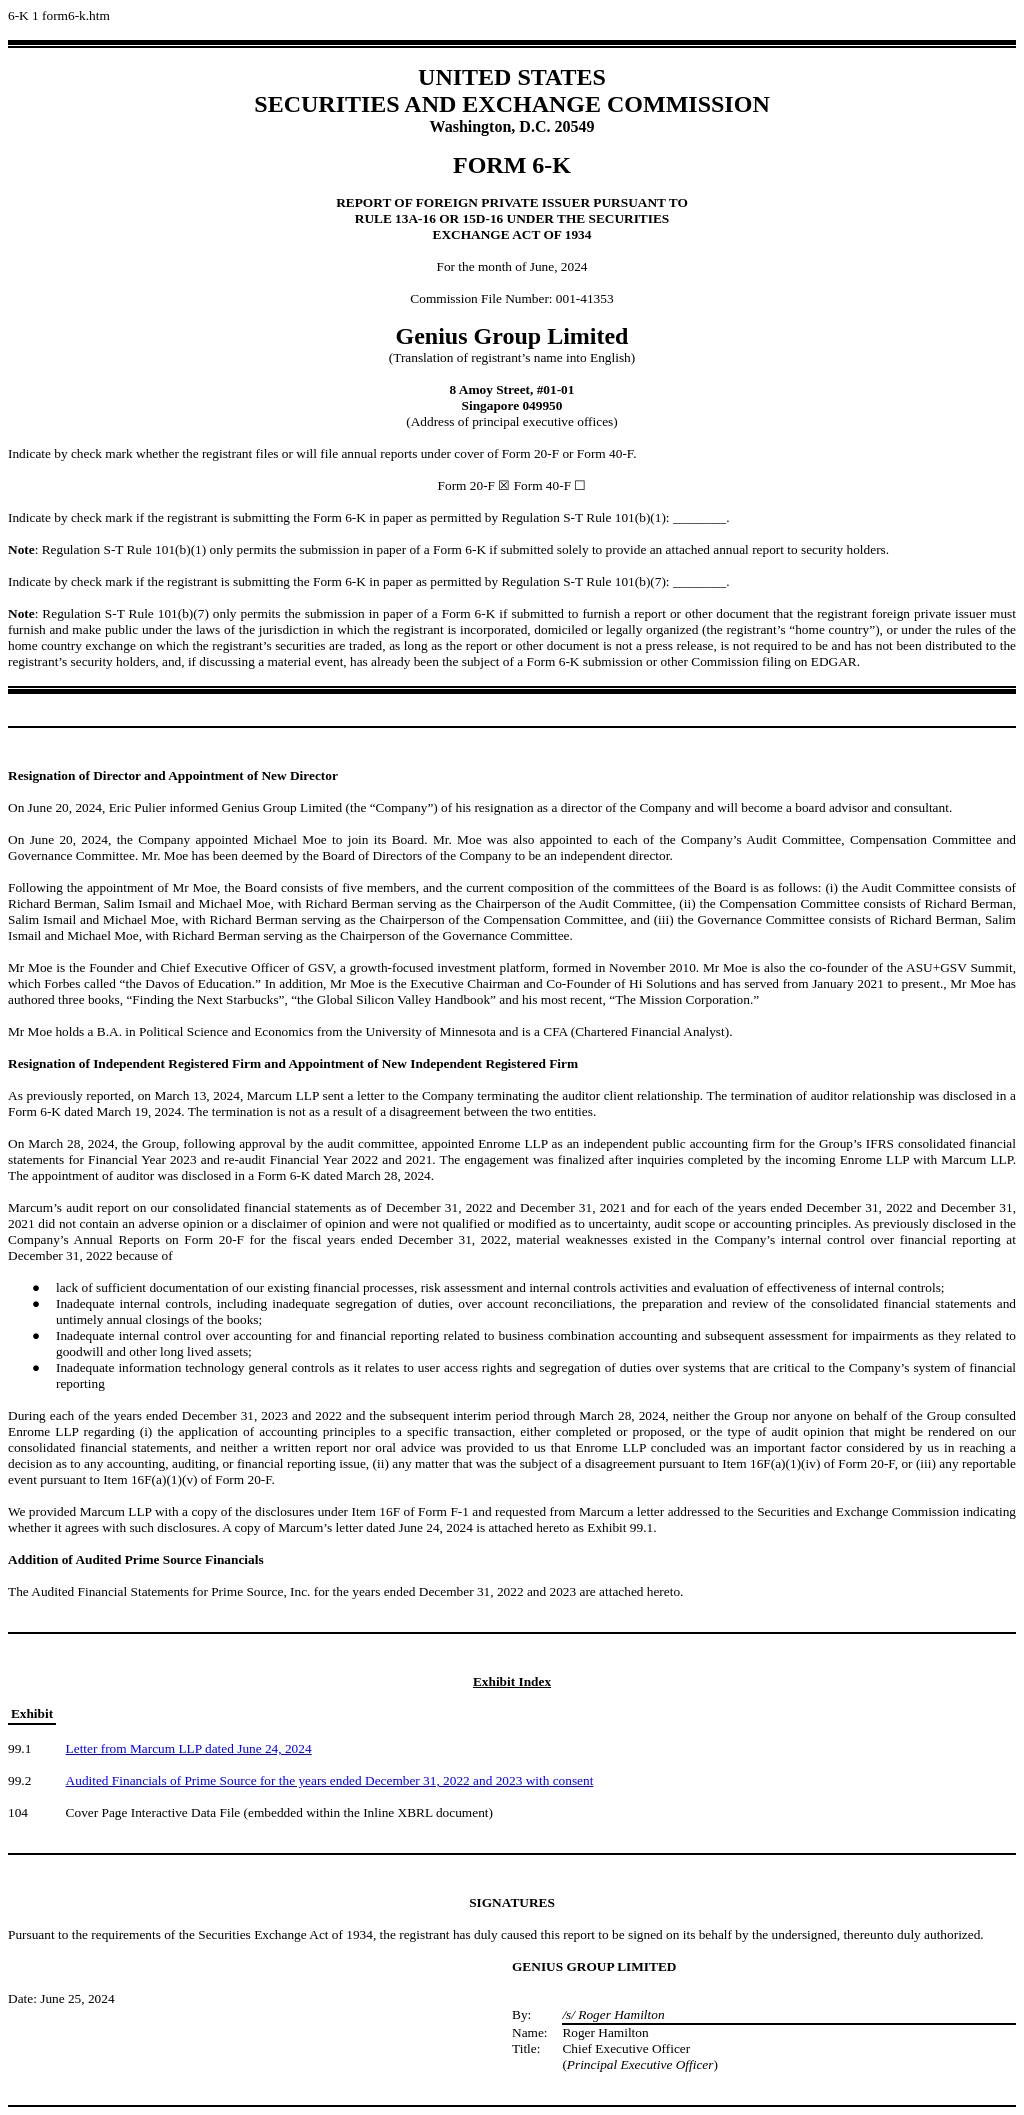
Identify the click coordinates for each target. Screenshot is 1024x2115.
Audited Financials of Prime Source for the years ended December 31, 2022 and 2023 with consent (330, 1780)
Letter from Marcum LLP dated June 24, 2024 (189, 1748)
